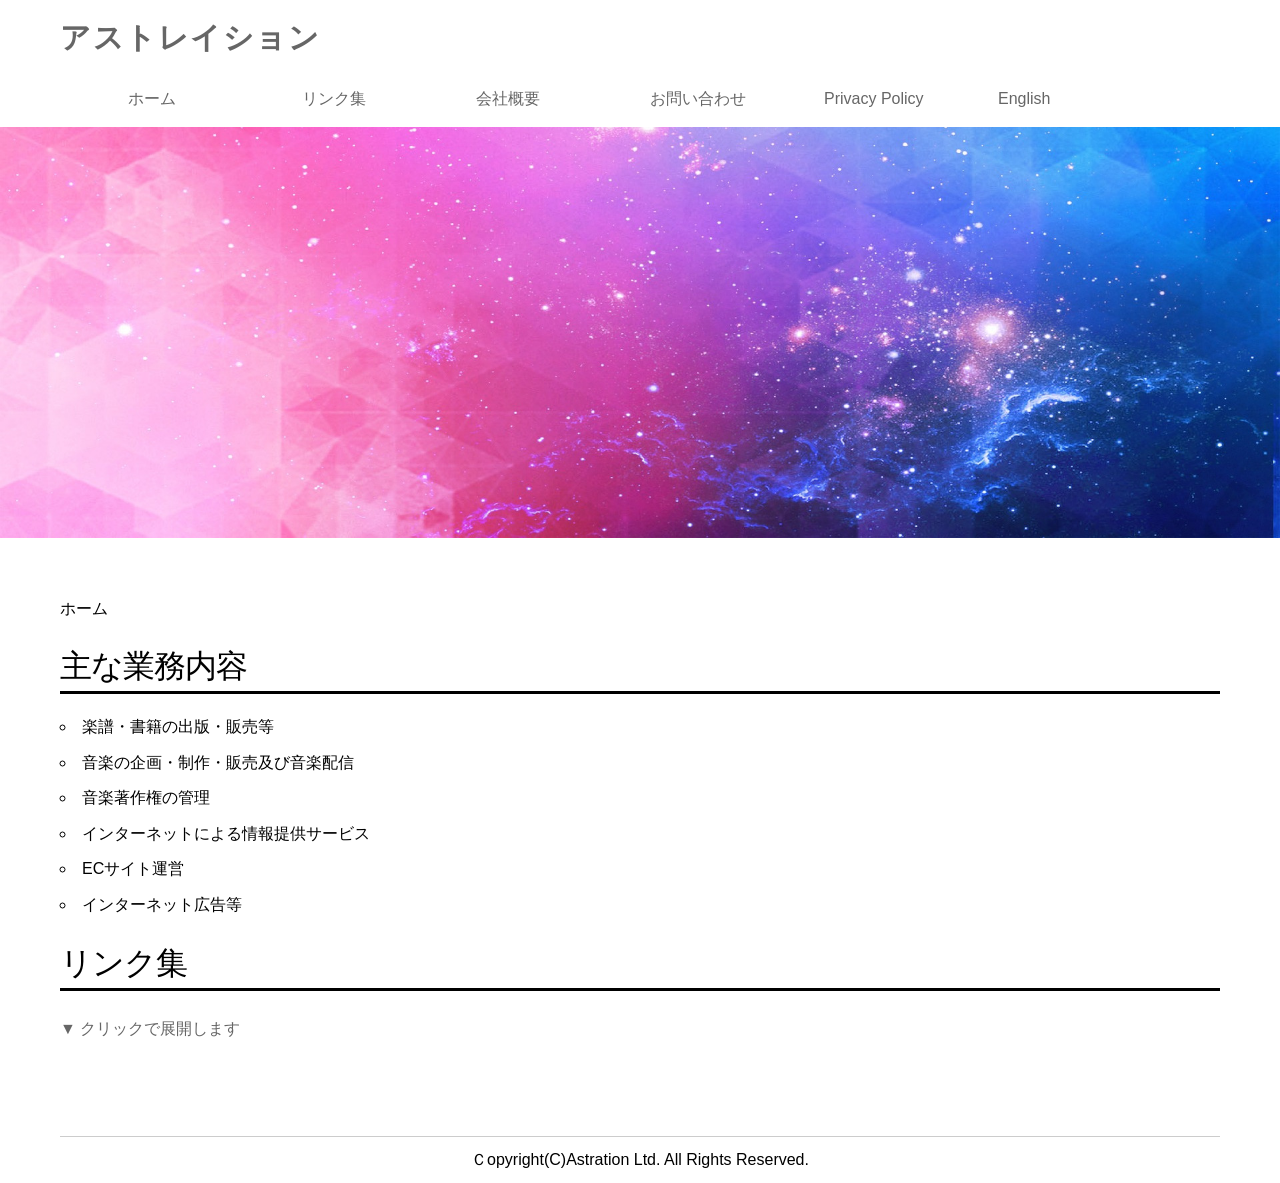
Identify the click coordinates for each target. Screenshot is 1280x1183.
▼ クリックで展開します (150, 1028)
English (1024, 98)
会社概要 (508, 98)
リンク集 (334, 98)
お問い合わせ (698, 98)
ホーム (152, 98)
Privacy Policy (874, 98)
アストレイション (190, 37)
